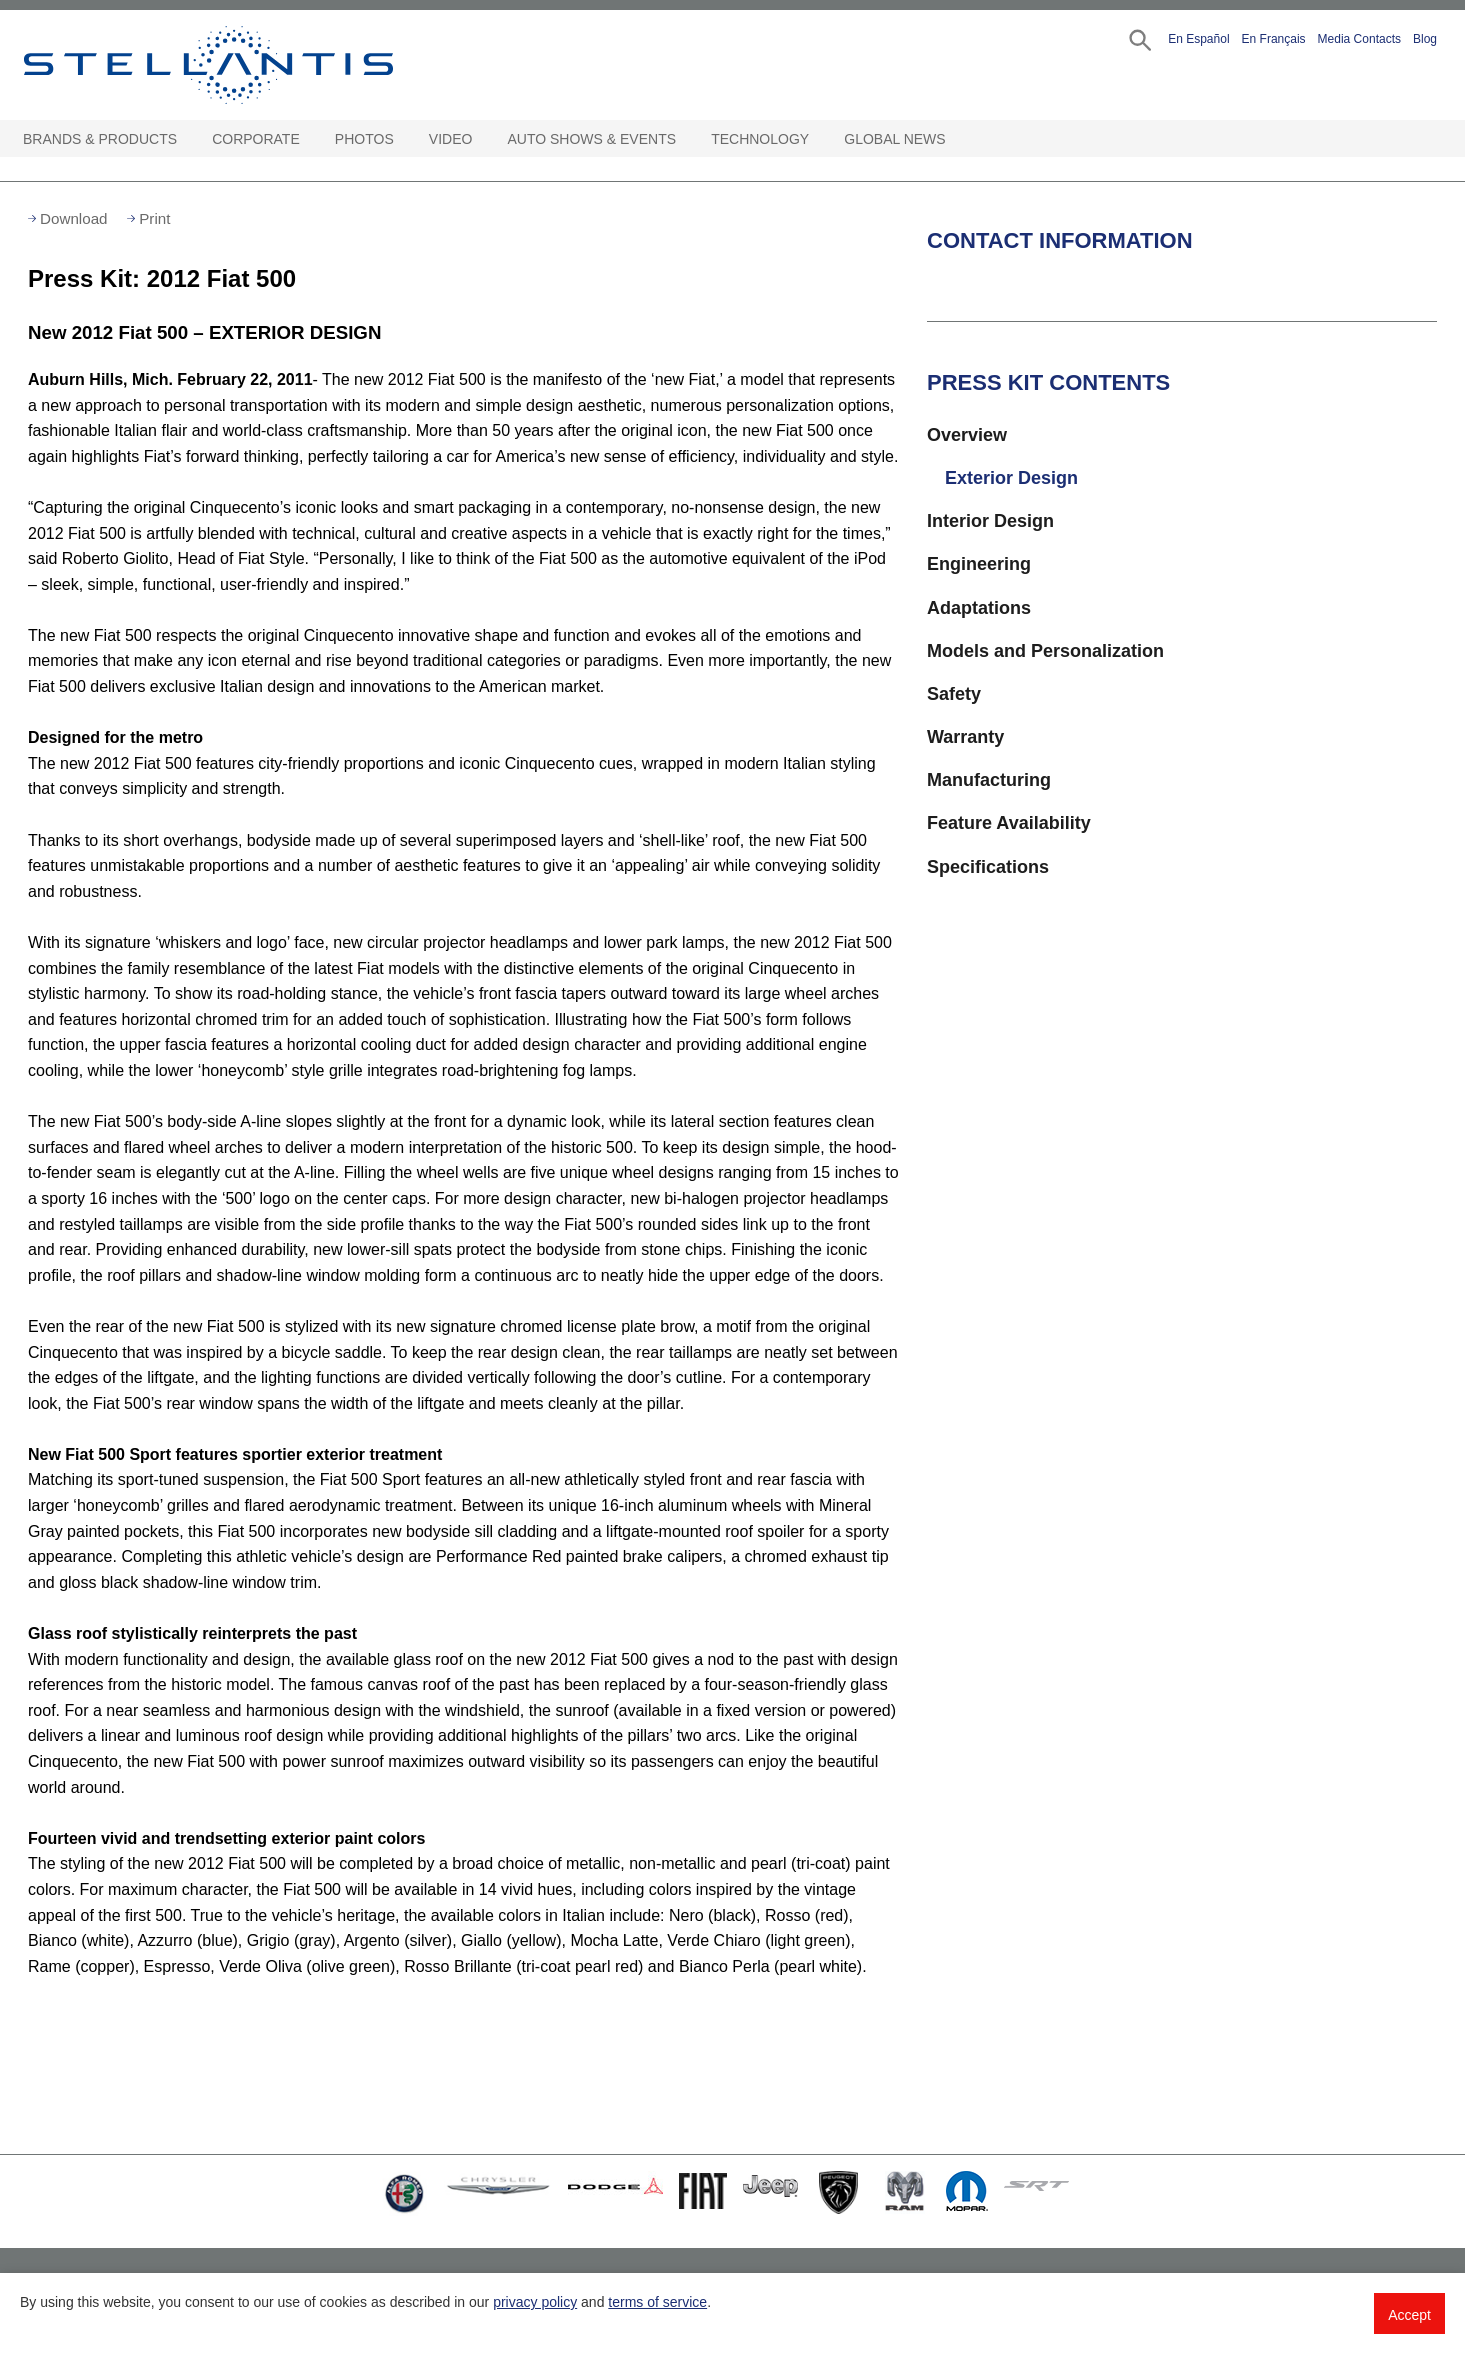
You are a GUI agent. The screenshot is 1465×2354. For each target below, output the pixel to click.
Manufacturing (989, 780)
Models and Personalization (1045, 651)
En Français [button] (1274, 39)
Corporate (256, 139)
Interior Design (990, 521)
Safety (954, 694)
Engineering (979, 564)
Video (451, 139)
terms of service (657, 2302)
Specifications (988, 867)
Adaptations (979, 608)
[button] (1138, 38)
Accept (1409, 2315)
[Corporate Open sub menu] (310, 139)
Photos (364, 139)
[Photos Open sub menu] (404, 139)
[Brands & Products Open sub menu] (187, 139)
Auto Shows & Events (592, 139)
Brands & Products (100, 139)
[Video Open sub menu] (482, 139)
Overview (967, 435)
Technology (760, 139)
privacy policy (535, 2302)
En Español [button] (1198, 39)
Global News (894, 139)
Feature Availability (1009, 823)
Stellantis (254, 65)
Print (154, 218)
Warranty (965, 737)
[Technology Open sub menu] (819, 139)
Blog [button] (1425, 39)
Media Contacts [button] (1359, 39)
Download (74, 218)
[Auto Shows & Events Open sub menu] (686, 139)
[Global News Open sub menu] (956, 139)
